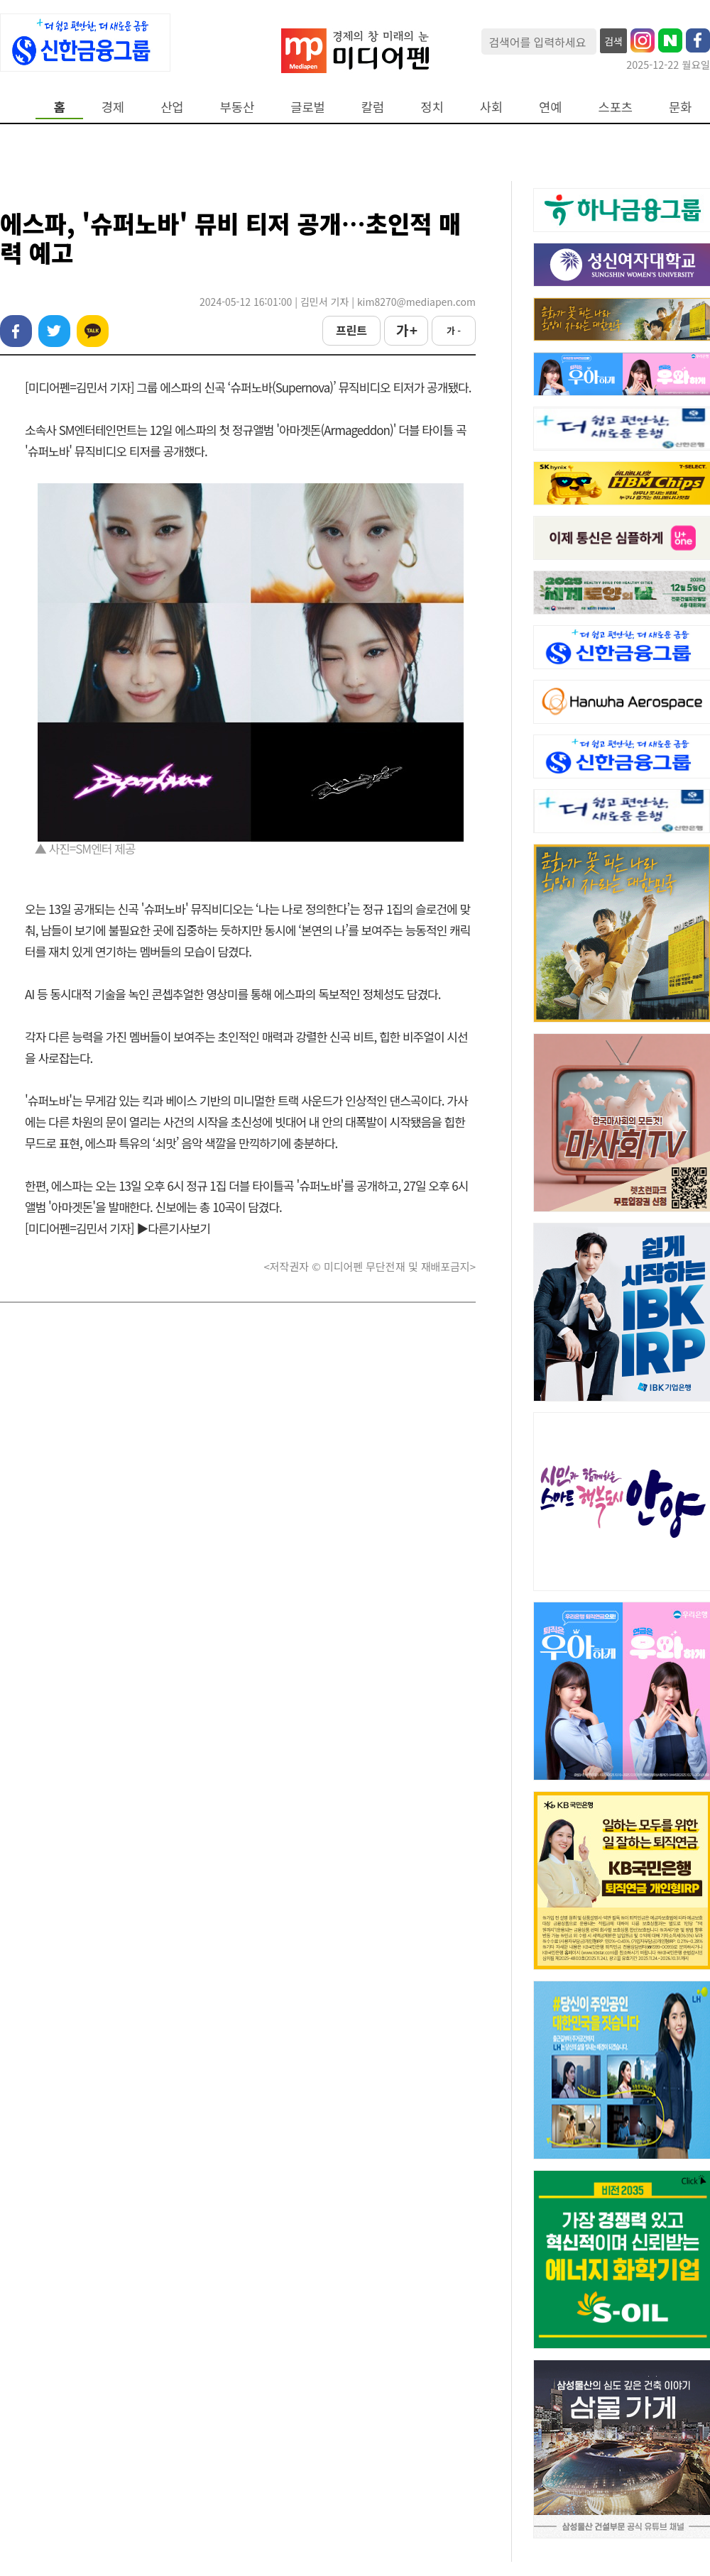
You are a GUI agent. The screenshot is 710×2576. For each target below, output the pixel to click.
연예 (550, 107)
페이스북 (16, 331)
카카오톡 (93, 331)
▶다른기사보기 (173, 1228)
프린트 (351, 329)
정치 (431, 107)
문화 (680, 107)
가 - (454, 330)
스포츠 (616, 107)
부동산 (237, 107)
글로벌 (307, 107)
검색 (613, 41)
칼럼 (372, 107)
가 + (406, 330)
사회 (491, 107)
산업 (171, 107)
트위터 (54, 331)
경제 (113, 107)
